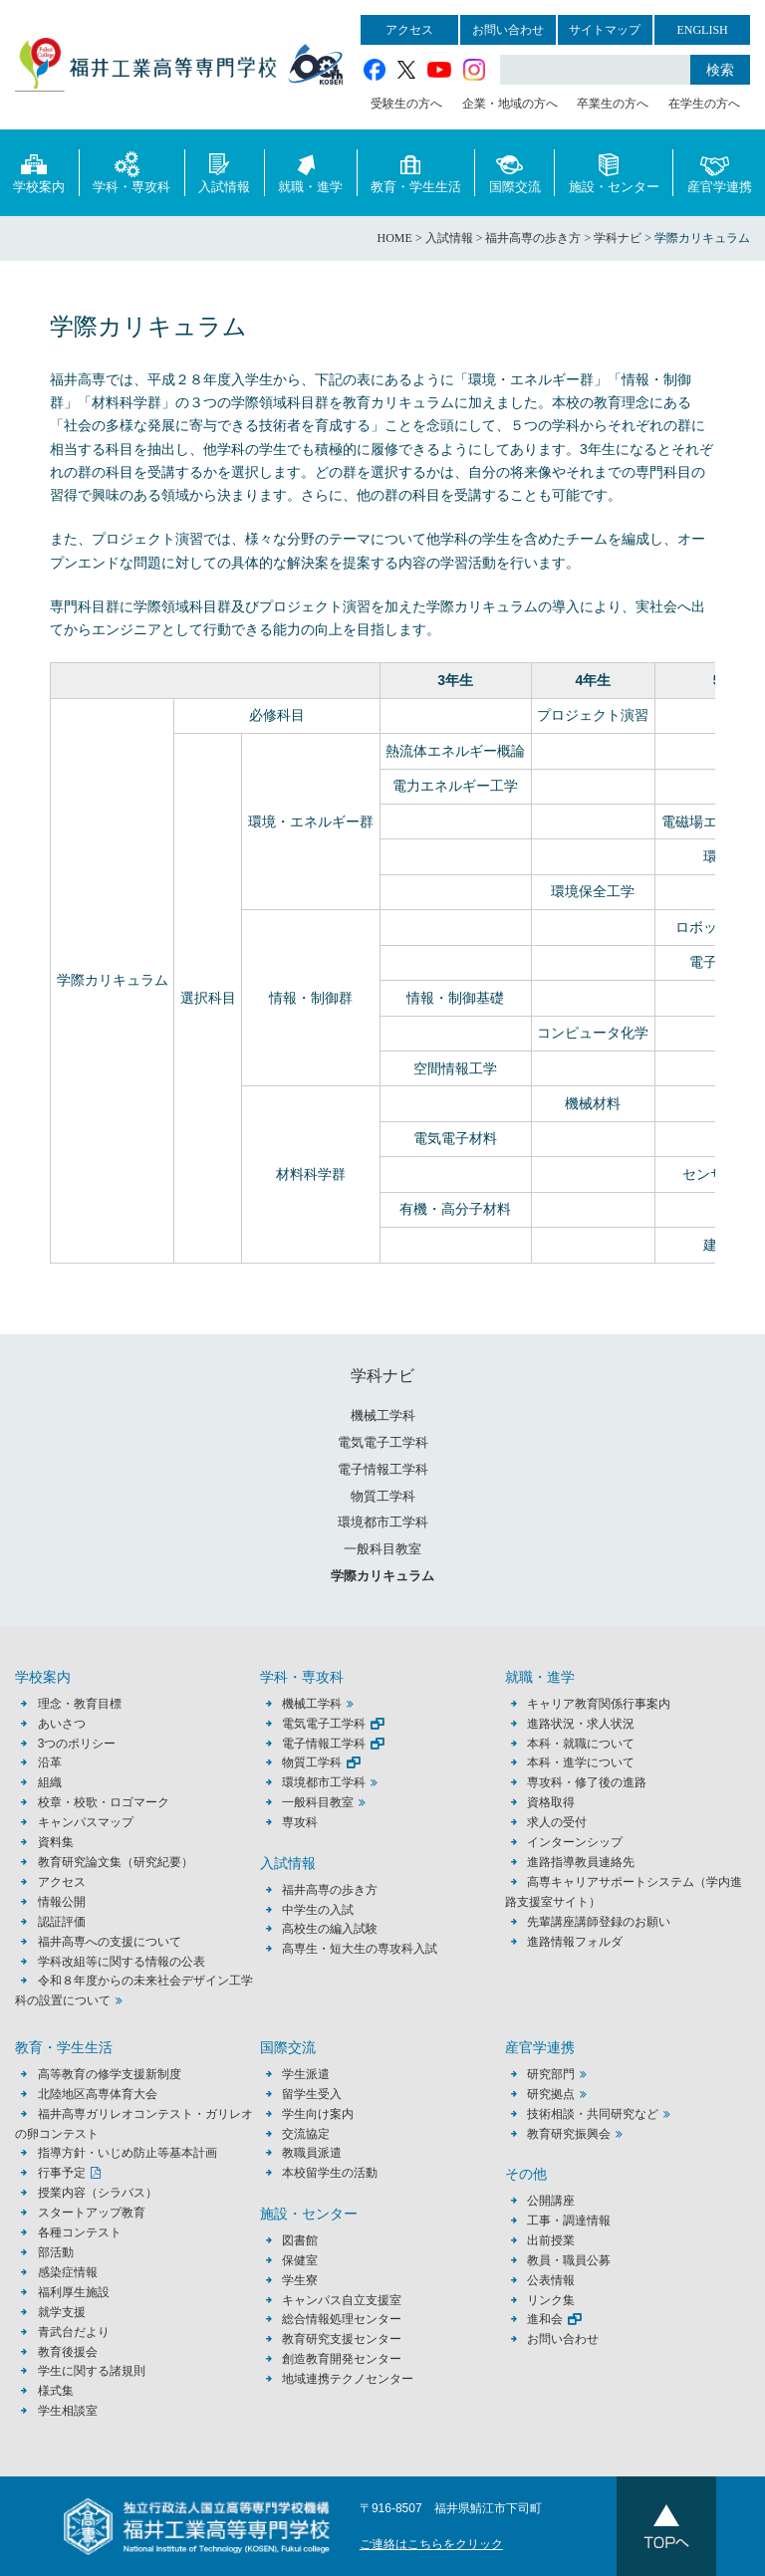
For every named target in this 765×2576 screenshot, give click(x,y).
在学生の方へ (704, 104)
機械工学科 (383, 1415)
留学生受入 (312, 2094)
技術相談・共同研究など (592, 2114)
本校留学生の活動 (330, 2173)
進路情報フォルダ (575, 1942)
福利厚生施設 (74, 2292)
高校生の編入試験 (330, 1929)
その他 (526, 2174)
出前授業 (551, 2240)
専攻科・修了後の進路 (586, 1782)
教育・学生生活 (416, 171)
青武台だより (74, 2332)
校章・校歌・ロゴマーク (103, 1802)
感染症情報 (68, 2272)
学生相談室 (68, 2411)
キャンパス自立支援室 (341, 2300)
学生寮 (300, 2280)
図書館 (300, 2240)
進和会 (545, 2319)
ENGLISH (701, 30)
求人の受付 (557, 1822)
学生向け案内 (318, 2114)
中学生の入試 (318, 1910)
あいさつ (62, 1724)
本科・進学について (581, 1762)
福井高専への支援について (109, 1942)
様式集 (56, 2391)
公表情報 (551, 2280)
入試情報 (224, 171)
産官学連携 (719, 171)
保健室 (300, 2260)
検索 (720, 70)
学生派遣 (306, 2074)
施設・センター (614, 171)
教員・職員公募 (569, 2260)
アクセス (409, 30)
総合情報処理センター (341, 2319)
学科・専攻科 (131, 171)
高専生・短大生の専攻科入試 (359, 1949)
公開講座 (557, 2201)
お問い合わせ (508, 30)
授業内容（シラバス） (97, 2193)
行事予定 (62, 2173)
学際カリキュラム (382, 1575)
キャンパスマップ (85, 1822)
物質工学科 (383, 1496)
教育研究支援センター (341, 2339)
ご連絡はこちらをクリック (431, 2544)
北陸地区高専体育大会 (97, 2094)
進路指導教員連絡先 (581, 1862)
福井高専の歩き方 (330, 1890)
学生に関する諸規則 (91, 2371)
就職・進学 (310, 171)
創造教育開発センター (341, 2359)
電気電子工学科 (383, 1442)
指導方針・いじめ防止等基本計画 (127, 2153)
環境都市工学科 (383, 1522)
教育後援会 (68, 2352)
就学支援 (62, 2312)
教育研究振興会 (569, 2134)
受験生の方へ (406, 104)
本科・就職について (581, 1744)
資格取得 (551, 1802)
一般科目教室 (382, 1548)
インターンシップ (575, 1842)
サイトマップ (604, 30)
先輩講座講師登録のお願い (598, 1922)
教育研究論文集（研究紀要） (115, 1862)
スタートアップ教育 (91, 2213)
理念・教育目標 (80, 1704)
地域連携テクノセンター (347, 2379)
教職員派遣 (312, 2153)
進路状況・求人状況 (581, 1724)
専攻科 (300, 1822)
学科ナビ (382, 1375)
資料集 (56, 1842)
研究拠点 (551, 2094)
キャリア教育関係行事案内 (598, 1704)
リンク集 (551, 2300)
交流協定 (306, 2134)
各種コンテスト (80, 2232)
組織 (50, 1782)
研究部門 (551, 2074)
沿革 (50, 1762)
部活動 (56, 2252)
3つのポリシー (77, 1744)
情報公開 (62, 1902)
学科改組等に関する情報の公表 (121, 1962)
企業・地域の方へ (510, 104)
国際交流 (515, 171)
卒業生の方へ (612, 104)
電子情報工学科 (383, 1469)
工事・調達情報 (569, 2220)
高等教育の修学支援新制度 (109, 2074)
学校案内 (39, 171)
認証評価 (62, 1922)
